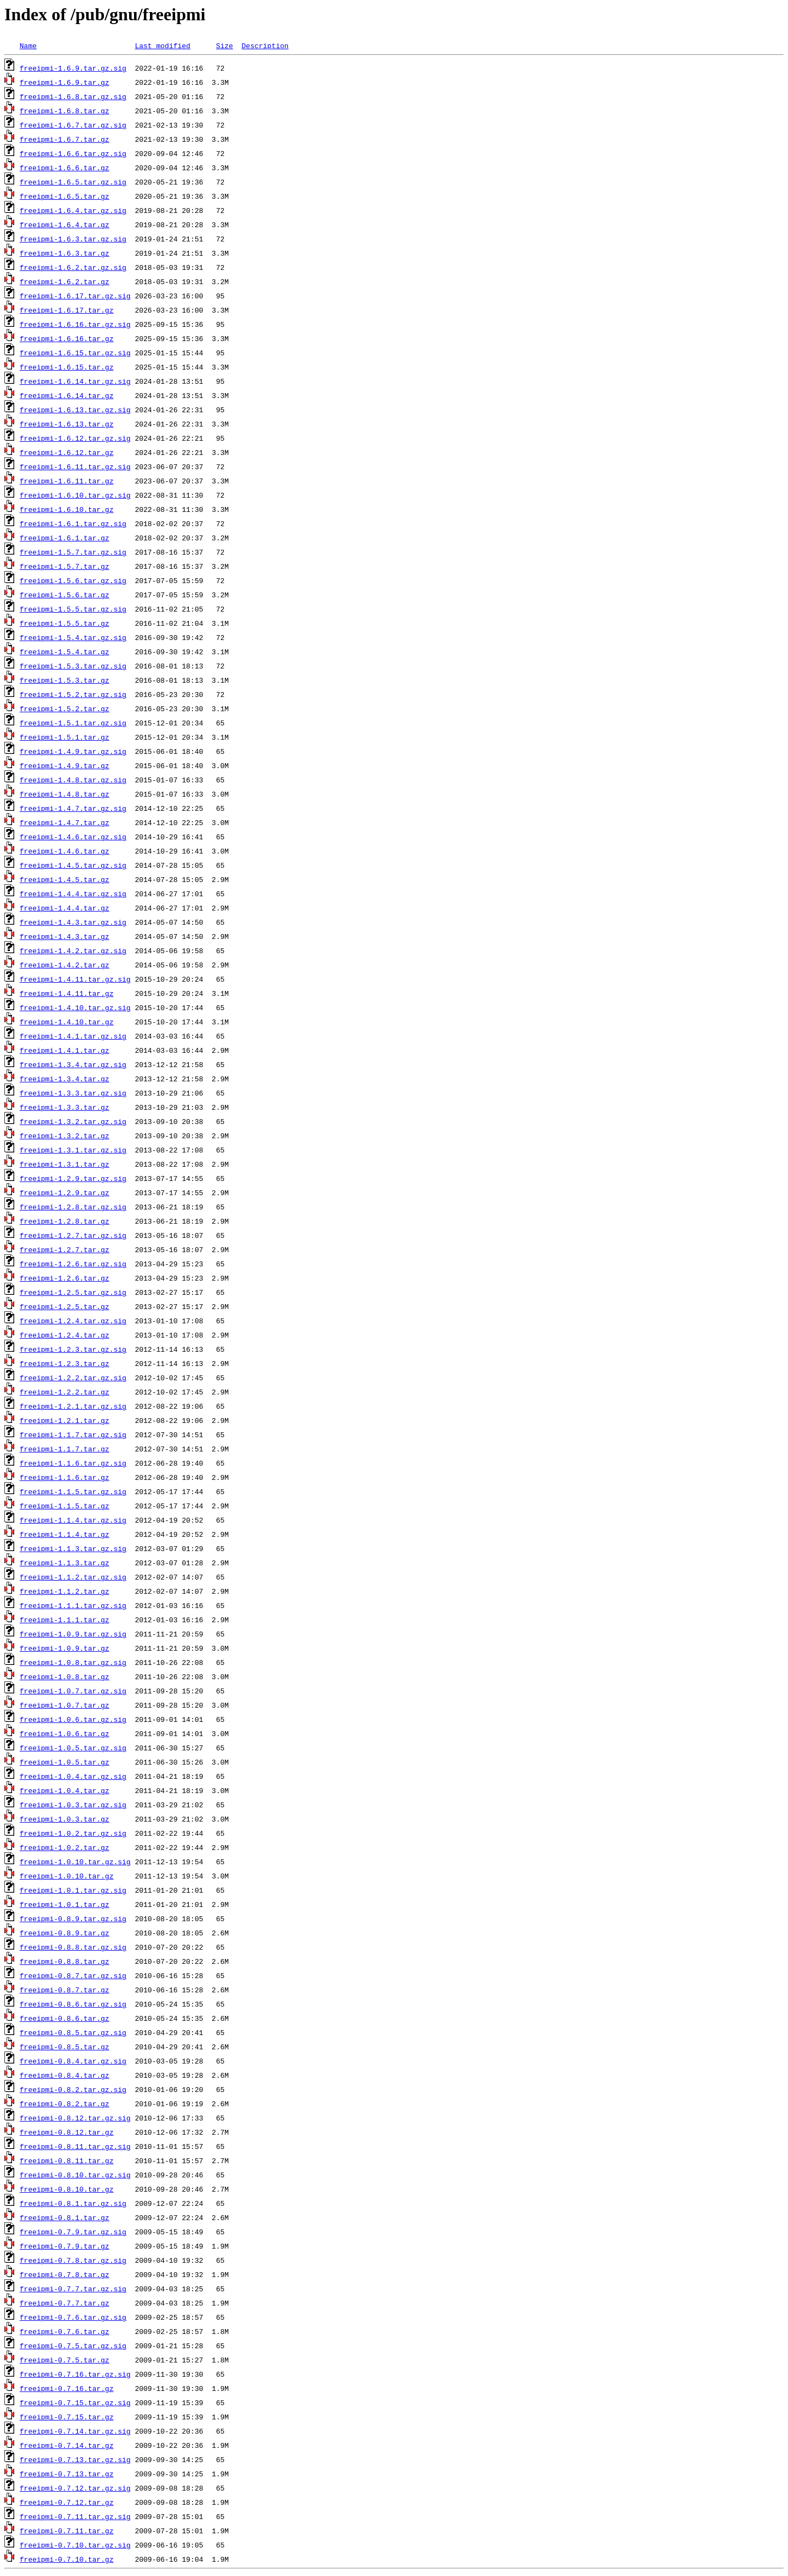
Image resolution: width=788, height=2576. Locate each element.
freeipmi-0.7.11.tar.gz (67, 2530)
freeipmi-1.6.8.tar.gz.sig (73, 96)
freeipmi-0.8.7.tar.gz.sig (73, 1975)
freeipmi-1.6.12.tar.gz (67, 452)
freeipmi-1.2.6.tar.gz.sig (73, 1264)
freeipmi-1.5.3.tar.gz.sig (73, 666)
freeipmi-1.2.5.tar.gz (64, 1306)
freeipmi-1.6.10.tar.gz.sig (75, 495)
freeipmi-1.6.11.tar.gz (67, 481)
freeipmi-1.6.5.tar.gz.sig (73, 182)
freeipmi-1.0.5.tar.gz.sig (73, 1748)
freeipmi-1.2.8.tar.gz (64, 1221)
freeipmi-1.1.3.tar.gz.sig (73, 1548)
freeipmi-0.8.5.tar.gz (64, 2046)
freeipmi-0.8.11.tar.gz (67, 2160)
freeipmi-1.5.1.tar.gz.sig (73, 723)
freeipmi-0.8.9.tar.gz (64, 1933)
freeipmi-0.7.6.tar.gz (64, 2331)
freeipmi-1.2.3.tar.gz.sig (73, 1349)
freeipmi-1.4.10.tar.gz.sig (75, 1007)
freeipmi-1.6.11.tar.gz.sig (75, 466)
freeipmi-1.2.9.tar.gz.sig (73, 1178)
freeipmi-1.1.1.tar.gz (64, 1619)
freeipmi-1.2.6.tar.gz (64, 1278)
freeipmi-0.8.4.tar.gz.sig (73, 2061)
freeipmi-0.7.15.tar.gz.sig (75, 2402)
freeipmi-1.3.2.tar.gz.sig (73, 1121)
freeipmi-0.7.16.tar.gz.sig (75, 2374)
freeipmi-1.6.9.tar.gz (64, 82)
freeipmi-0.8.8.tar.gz (64, 1961)
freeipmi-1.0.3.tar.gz (64, 1819)
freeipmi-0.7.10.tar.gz (67, 2559)
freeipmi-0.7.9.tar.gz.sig (73, 2232)
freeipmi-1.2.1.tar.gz (64, 1420)
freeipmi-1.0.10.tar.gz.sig (75, 1861)
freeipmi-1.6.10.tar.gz (67, 509)
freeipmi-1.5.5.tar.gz (64, 623)
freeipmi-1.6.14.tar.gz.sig (75, 381)
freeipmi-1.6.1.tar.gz (64, 538)
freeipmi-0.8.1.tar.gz (64, 2217)
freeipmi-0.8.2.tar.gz (64, 2103)
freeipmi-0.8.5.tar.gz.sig (73, 2032)
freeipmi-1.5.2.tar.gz (64, 708)
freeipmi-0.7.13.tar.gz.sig (75, 2459)
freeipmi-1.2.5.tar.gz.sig (73, 1292)
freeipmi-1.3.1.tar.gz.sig (73, 1150)
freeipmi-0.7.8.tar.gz (64, 2274)
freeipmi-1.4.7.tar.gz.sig (73, 808)
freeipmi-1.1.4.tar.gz (64, 1534)
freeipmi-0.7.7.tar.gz (64, 2303)
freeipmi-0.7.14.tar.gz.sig (75, 2431)
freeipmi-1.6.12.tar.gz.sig (75, 438)
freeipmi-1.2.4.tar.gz (64, 1335)
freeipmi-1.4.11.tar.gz (67, 993)
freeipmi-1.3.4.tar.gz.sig (73, 1064)
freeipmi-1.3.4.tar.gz (64, 1079)
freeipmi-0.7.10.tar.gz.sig (75, 2545)
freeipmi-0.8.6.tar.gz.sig (73, 2004)
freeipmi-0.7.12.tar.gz (67, 2502)
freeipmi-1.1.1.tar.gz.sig (73, 1605)
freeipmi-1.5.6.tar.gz (64, 595)
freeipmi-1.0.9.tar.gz (64, 1648)
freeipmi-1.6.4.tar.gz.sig (73, 210)
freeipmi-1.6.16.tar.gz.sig (75, 324)
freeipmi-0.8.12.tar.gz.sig (75, 2118)
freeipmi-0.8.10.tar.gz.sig (75, 2175)
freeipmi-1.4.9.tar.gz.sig (73, 751)
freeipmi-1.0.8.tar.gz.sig (73, 1662)
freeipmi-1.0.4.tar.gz (64, 1790)
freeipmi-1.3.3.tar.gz (64, 1107)
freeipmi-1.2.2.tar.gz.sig (73, 1377)
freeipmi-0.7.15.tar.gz (67, 2417)
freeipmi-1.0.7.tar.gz (64, 1705)
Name (28, 45)
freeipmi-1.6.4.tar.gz (64, 224)
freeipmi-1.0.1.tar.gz (64, 1904)
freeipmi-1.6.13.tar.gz (67, 424)
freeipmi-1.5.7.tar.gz (64, 566)
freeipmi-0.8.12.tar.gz (67, 2132)
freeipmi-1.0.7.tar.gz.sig (73, 1691)
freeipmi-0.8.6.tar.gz (64, 2018)
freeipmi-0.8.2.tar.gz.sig (73, 2089)
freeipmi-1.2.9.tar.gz (64, 1192)
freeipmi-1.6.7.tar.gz (64, 139)
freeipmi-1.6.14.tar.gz (67, 395)
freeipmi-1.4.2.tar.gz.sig (73, 950)
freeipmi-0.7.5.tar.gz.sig (73, 2345)
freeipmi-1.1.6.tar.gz (64, 1477)
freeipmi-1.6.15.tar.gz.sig (75, 353)
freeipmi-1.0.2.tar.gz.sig (73, 1833)
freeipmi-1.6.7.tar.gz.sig (73, 125)
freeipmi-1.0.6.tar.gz (64, 1733)
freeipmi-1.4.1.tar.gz (64, 1050)
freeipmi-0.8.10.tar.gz (67, 2189)
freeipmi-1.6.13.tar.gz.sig (75, 409)
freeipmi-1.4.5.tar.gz (64, 879)
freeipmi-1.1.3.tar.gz (64, 1563)
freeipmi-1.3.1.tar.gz (64, 1164)
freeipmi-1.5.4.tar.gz (64, 651)
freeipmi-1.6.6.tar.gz (64, 167)
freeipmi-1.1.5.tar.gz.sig (73, 1491)
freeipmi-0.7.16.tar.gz (67, 2388)
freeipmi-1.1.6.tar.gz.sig (73, 1463)
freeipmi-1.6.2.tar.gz (64, 281)
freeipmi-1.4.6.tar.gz (64, 851)
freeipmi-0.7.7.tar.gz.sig (73, 2288)
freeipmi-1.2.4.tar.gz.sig (73, 1321)
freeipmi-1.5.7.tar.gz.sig (73, 552)
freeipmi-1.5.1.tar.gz (64, 737)
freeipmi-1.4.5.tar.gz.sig (73, 865)
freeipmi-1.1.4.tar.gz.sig (73, 1520)
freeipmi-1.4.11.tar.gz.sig (75, 979)
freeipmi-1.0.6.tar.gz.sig (73, 1719)
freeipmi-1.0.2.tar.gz (64, 1847)
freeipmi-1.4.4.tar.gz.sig (73, 893)
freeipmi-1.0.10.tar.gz (67, 1876)
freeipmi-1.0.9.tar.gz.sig (73, 1634)
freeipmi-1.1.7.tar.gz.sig (73, 1434)
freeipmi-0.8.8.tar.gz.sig (73, 1947)
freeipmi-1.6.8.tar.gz (64, 111)
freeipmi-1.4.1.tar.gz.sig (73, 1036)
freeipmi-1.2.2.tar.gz (64, 1392)
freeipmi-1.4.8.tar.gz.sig (73, 780)
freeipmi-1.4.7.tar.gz (64, 822)
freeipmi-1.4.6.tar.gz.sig (73, 837)
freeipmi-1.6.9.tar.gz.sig (73, 68)
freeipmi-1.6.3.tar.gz (64, 253)
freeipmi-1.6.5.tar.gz (64, 196)
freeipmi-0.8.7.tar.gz (64, 1990)
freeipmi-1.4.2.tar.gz (64, 965)
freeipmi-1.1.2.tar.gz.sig (73, 1577)
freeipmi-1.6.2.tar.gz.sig (73, 267)
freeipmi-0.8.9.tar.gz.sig (73, 1918)
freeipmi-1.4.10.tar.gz (67, 1022)
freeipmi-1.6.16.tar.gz (67, 338)
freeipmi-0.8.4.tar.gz (64, 2075)
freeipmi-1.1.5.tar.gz (64, 1506)
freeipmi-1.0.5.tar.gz (64, 1762)
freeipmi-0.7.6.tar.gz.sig (73, 2317)
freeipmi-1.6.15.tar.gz (67, 367)
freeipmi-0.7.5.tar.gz (64, 2360)
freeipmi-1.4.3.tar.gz (64, 936)
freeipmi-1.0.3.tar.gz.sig (73, 1804)
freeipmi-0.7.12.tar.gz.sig (75, 2488)
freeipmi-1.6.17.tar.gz (67, 310)
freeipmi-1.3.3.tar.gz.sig (73, 1093)
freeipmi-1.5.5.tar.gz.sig (73, 609)
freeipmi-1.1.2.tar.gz (64, 1591)
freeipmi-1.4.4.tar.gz (64, 908)
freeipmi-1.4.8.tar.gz (64, 794)
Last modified (162, 45)
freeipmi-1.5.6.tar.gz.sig (73, 580)
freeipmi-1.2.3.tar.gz (64, 1363)
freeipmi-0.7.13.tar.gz (67, 2474)
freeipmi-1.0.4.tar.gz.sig (73, 1776)
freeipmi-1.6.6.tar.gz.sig (73, 153)
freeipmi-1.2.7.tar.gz (64, 1249)
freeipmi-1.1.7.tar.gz (64, 1449)
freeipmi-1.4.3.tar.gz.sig (73, 922)
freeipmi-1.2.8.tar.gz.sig (73, 1207)
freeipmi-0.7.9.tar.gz (64, 2246)
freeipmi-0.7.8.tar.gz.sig (73, 2260)
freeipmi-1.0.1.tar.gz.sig (73, 1890)
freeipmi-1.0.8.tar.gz (64, 1676)
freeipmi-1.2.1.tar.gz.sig (73, 1406)
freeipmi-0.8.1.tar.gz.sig (73, 2203)
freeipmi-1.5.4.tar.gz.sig (73, 637)
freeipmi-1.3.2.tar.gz (64, 1135)
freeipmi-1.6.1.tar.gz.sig (73, 523)
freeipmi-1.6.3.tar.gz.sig (73, 239)
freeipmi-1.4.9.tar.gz (64, 765)
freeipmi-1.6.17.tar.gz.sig (75, 296)
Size (224, 45)
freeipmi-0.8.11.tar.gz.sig (75, 2146)
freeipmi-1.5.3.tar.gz (64, 680)
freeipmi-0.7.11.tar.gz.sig (75, 2516)
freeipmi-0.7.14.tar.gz (67, 2445)
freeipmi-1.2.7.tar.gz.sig (73, 1235)
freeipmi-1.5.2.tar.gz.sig (73, 694)
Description (264, 45)
